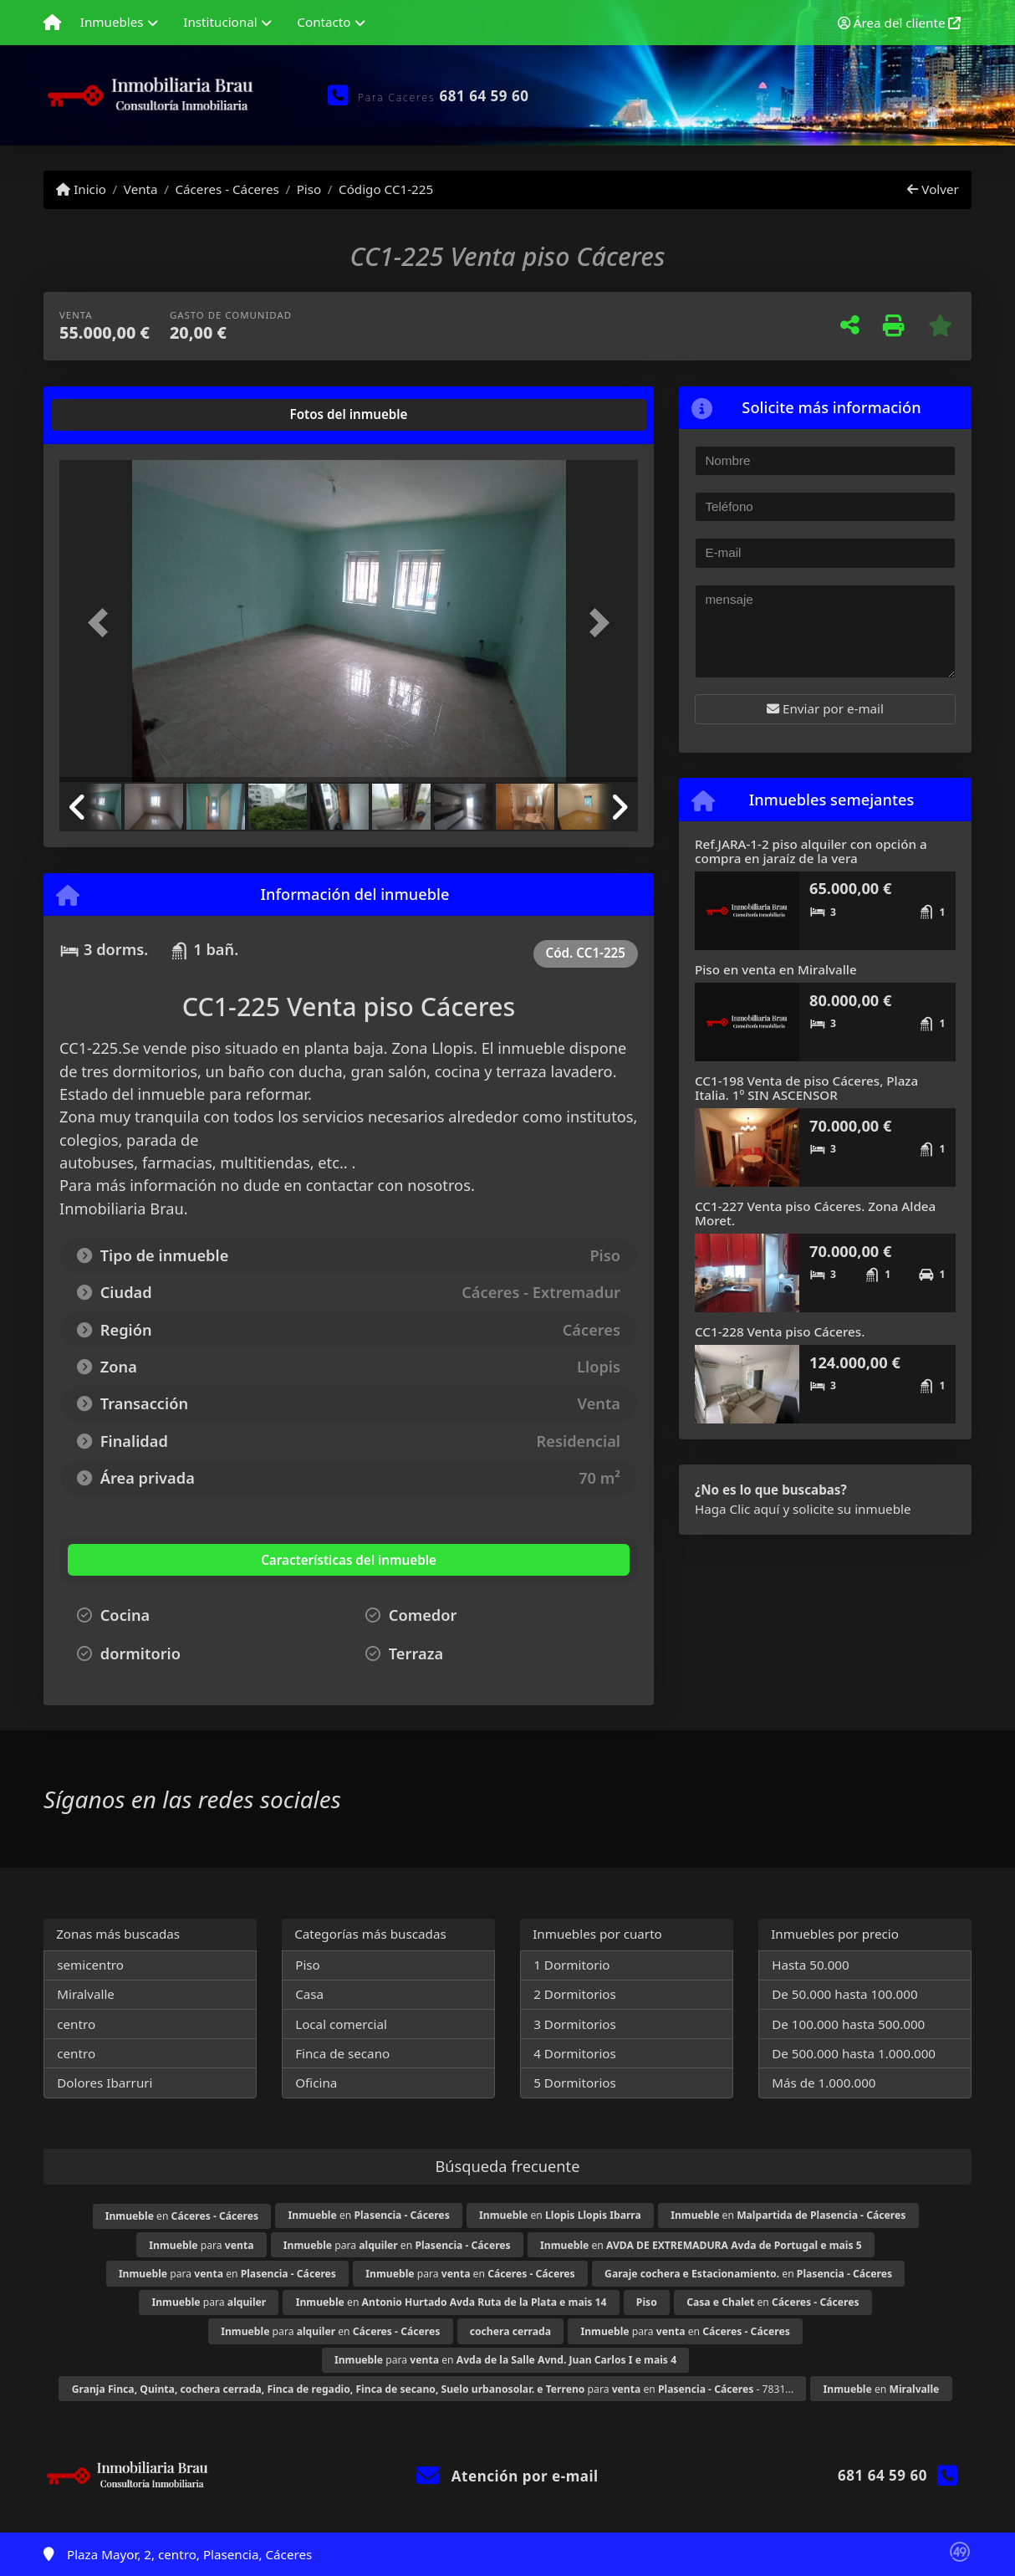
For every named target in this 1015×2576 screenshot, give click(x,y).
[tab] (123, 415)
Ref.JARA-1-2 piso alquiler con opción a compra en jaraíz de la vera (811, 851)
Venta (141, 189)
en (181, 2216)
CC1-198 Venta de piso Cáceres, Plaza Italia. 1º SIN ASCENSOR (806, 1087)
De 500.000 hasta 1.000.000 (854, 2053)
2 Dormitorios (574, 1994)
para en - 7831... (433, 2389)
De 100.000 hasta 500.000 (848, 2024)
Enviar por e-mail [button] (825, 708)
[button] (102, 622)
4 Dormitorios (574, 2053)
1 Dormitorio (571, 1964)
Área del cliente (899, 22)
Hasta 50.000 (810, 1964)
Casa (309, 1994)
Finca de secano (342, 2053)
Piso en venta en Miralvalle (776, 969)
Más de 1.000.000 (823, 2082)
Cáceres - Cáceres (226, 189)
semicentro (90, 1964)
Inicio (81, 189)
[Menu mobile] (52, 23)
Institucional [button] (220, 21)
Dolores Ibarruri (104, 2082)
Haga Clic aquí (737, 1508)
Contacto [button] (323, 21)
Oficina (316, 2082)
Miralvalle (86, 1994)
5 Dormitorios (574, 2082)
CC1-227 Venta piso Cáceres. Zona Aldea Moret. (815, 1213)
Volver (932, 189)
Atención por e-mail (507, 2476)
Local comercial (341, 2024)
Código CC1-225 (386, 189)
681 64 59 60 (484, 95)
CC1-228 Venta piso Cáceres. (780, 1331)
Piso (309, 189)
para (201, 2245)
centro (76, 2024)
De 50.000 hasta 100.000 (844, 1994)
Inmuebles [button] (112, 21)
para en (397, 2245)
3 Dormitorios (574, 2024)
